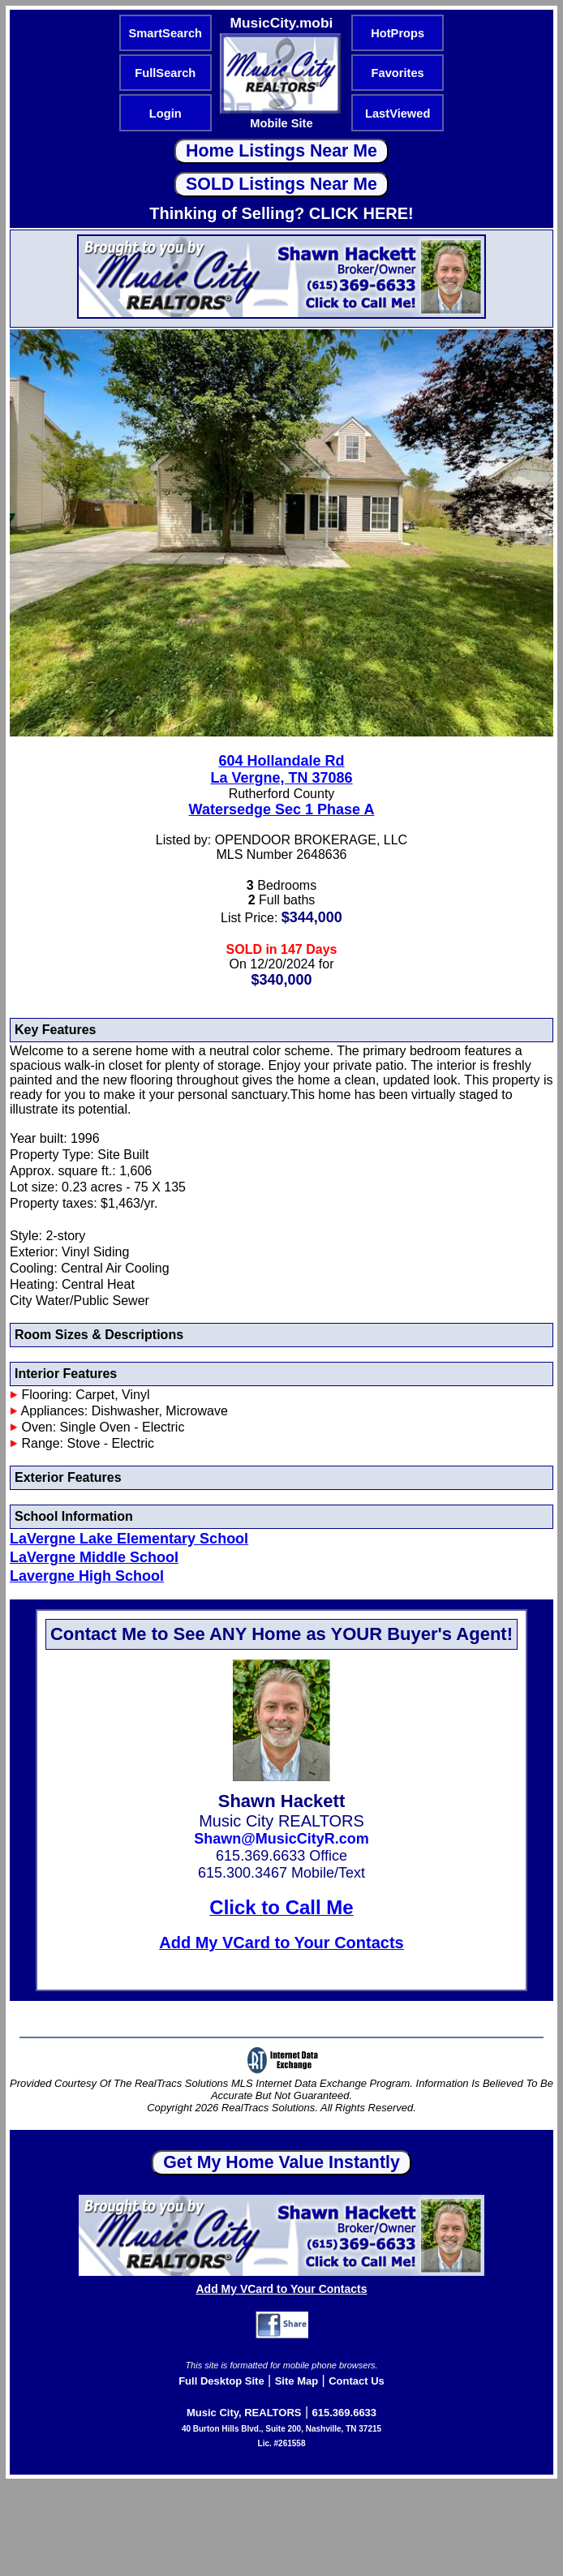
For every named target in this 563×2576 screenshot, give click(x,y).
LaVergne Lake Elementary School (129, 1539)
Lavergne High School (87, 1576)
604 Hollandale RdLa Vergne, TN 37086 (281, 769)
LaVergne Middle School (94, 1557)
